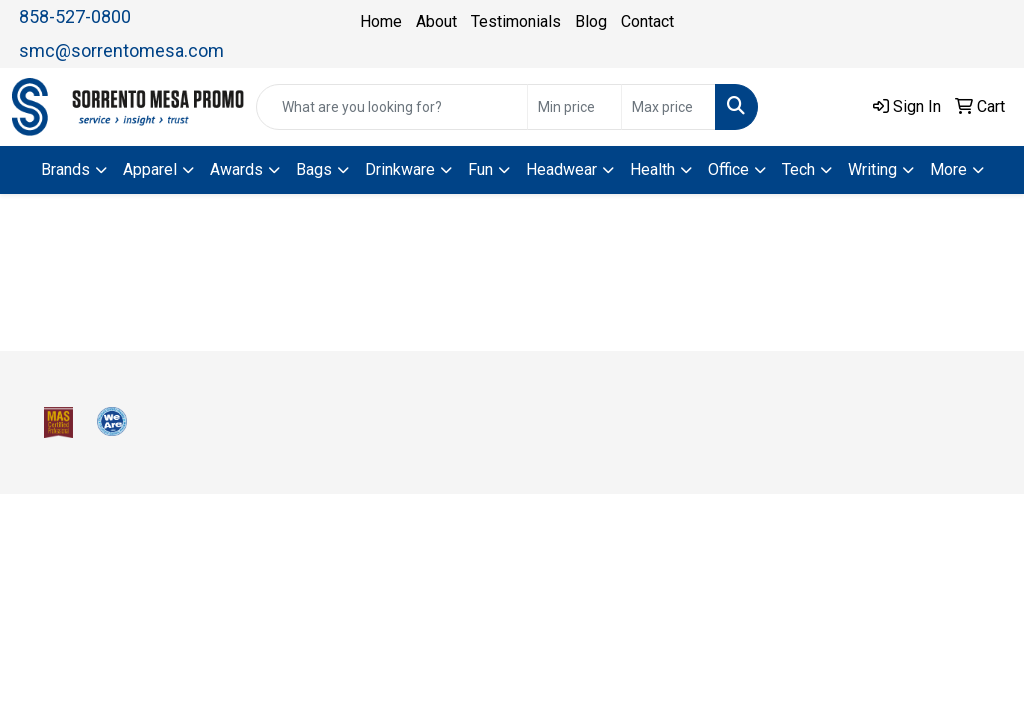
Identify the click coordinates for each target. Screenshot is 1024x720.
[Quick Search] (392, 107)
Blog (591, 21)
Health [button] (652, 169)
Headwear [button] (561, 169)
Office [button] (728, 169)
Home (381, 21)
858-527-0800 (75, 16)
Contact (647, 21)
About (436, 21)
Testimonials (516, 21)
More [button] (948, 169)
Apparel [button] (150, 169)
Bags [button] (314, 169)
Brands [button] (65, 169)
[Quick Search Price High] (668, 107)
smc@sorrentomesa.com (121, 50)
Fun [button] (480, 169)
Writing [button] (872, 169)
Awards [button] (236, 169)
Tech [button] (798, 169)
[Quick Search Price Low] (574, 107)
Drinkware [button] (400, 169)
